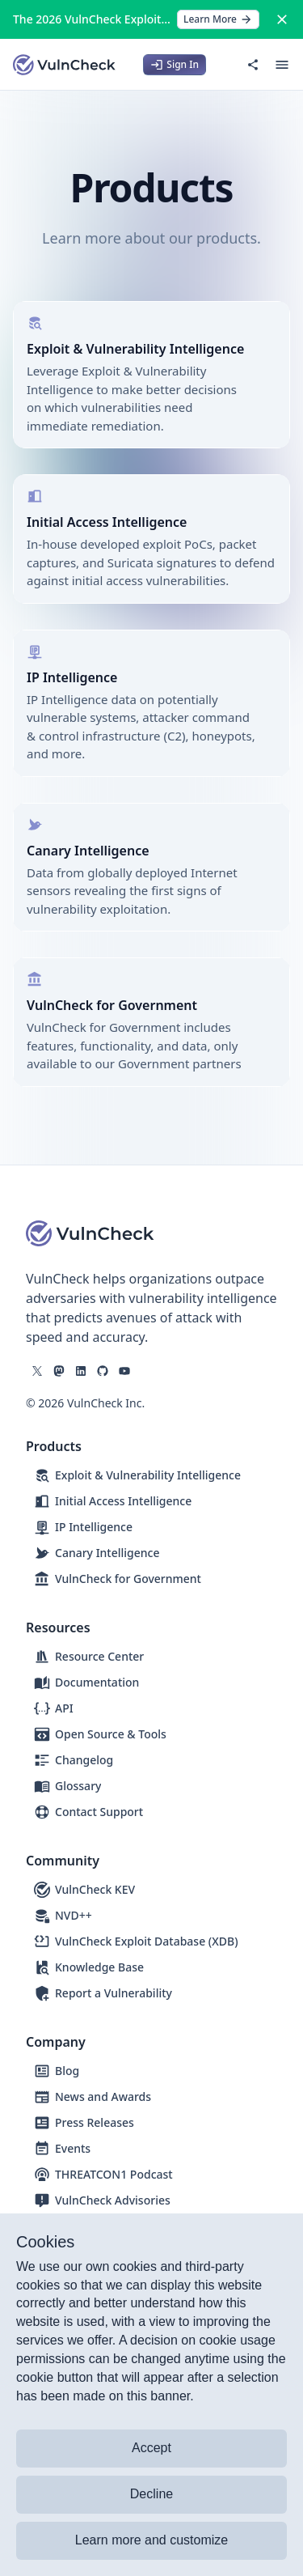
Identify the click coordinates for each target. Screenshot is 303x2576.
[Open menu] (282, 65)
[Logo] (64, 65)
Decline (151, 2494)
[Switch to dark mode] (224, 65)
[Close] (282, 19)
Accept (151, 2448)
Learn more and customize (151, 2540)
